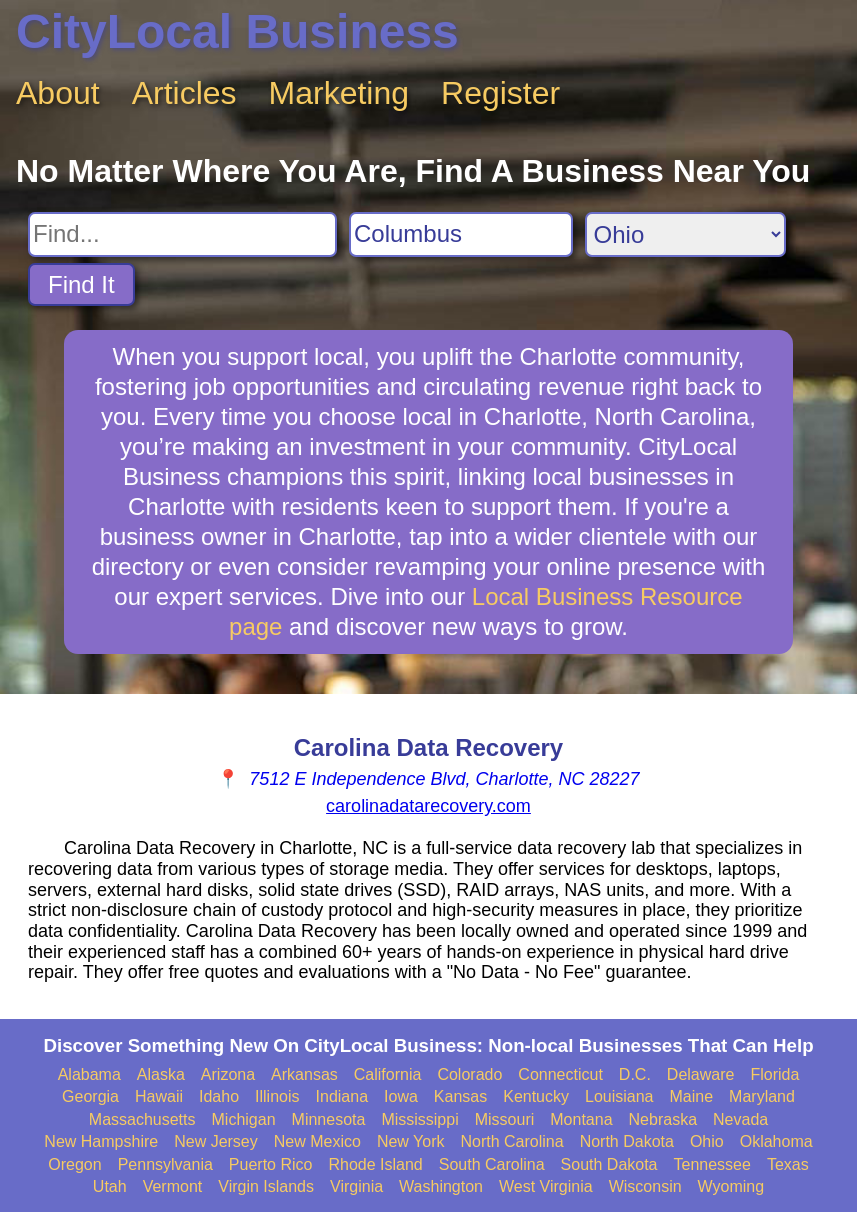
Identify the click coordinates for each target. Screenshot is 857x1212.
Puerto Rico (271, 1164)
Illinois (277, 1096)
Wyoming (731, 1186)
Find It (81, 284)
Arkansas (304, 1074)
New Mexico (317, 1141)
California (388, 1074)
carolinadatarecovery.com (428, 806)
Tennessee (712, 1164)
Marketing (339, 93)
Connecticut (560, 1074)
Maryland (762, 1096)
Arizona (228, 1074)
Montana (581, 1119)
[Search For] (182, 234)
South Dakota (609, 1164)
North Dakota (627, 1141)
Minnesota (329, 1119)
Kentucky (536, 1096)
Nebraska (663, 1119)
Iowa (401, 1096)
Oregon (74, 1164)
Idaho (219, 1096)
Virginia (356, 1186)
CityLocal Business (237, 31)
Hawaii (159, 1096)
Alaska (161, 1074)
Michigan (244, 1119)
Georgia (90, 1096)
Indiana (342, 1096)
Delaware (701, 1074)
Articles (184, 93)
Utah (110, 1186)
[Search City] (461, 234)
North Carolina (511, 1141)
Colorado (469, 1074)
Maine (692, 1096)
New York (411, 1141)
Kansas (460, 1096)
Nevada (740, 1119)
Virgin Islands (266, 1186)
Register (500, 93)
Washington (441, 1186)
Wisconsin (645, 1186)
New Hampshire (101, 1141)
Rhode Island (375, 1164)
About (58, 93)
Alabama (89, 1074)
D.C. (635, 1074)
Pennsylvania (165, 1164)
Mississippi (419, 1119)
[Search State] (685, 234)
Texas (788, 1164)
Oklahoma (776, 1141)
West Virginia (546, 1186)
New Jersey (216, 1141)
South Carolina (492, 1164)
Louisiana (619, 1096)
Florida (774, 1074)
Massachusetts (142, 1119)
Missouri (505, 1119)
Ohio (707, 1141)
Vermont (173, 1186)
